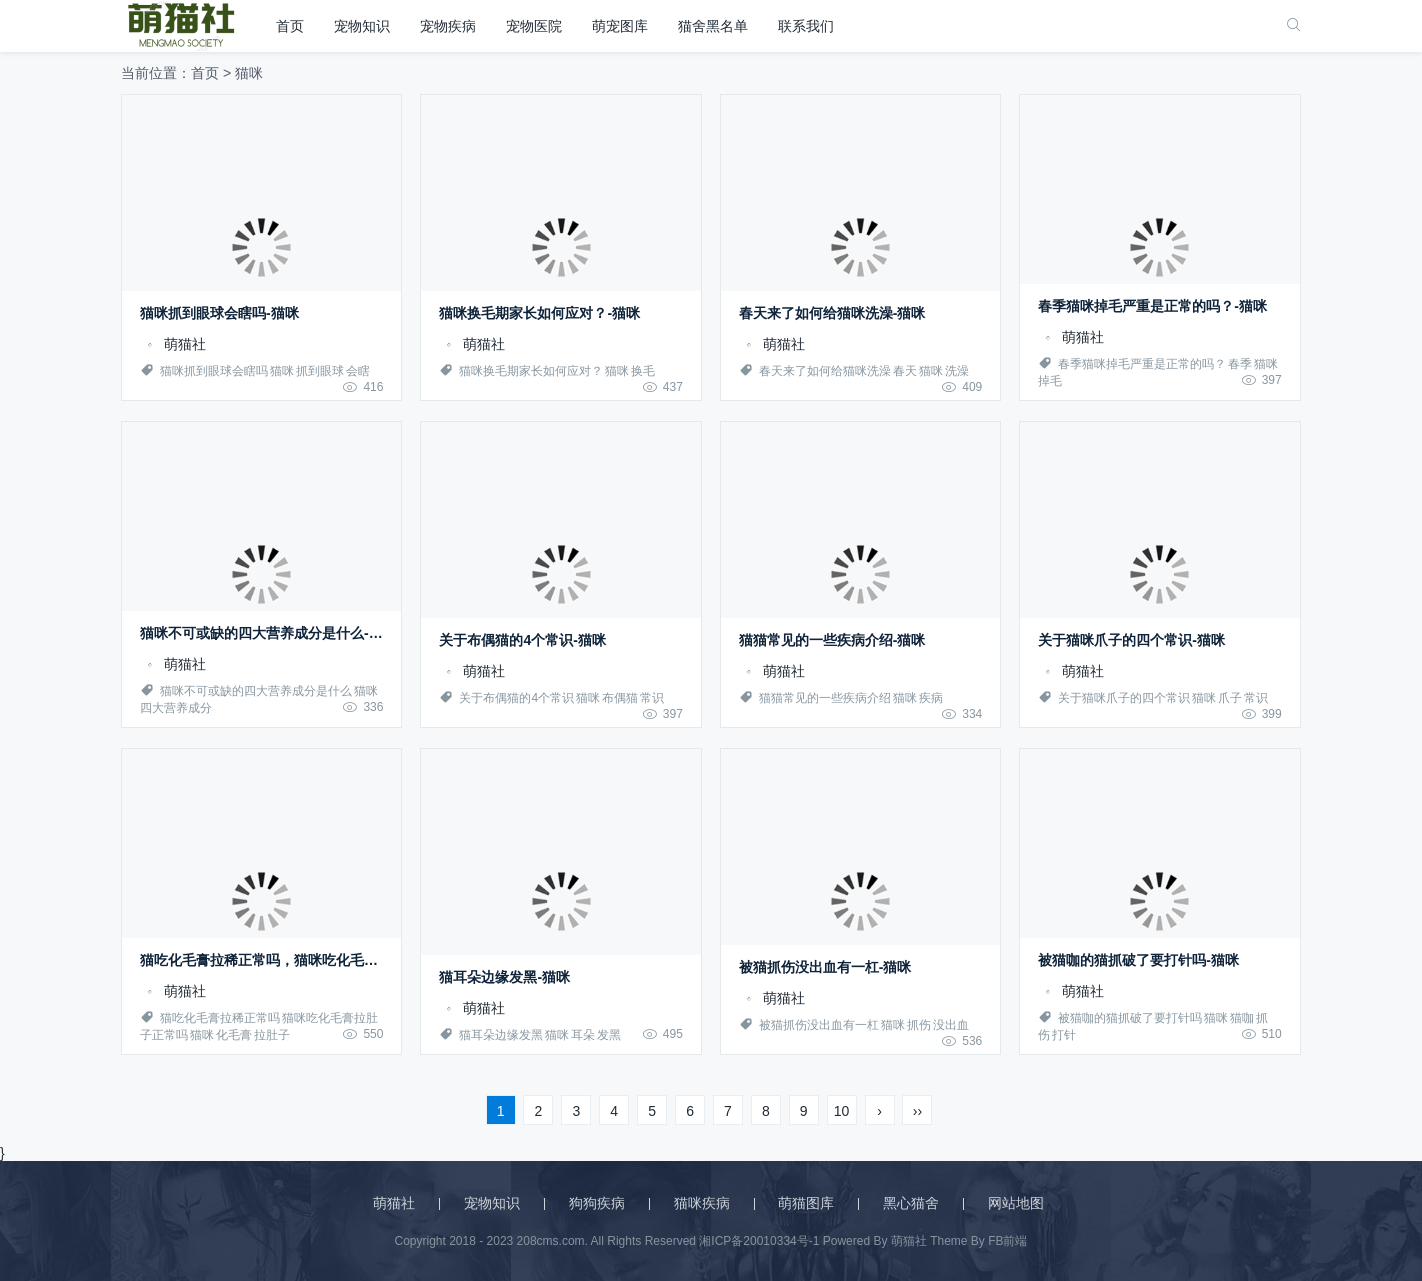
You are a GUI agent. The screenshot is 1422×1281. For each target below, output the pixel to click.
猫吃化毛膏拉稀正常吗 (220, 1018)
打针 (1064, 1035)
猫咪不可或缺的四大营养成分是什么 (256, 691)
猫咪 (282, 371)
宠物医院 (534, 26)
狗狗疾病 (597, 1203)
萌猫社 (173, 344)
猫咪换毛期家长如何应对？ (531, 371)
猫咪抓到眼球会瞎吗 (214, 371)
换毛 (643, 371)
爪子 (1230, 698)
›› (917, 1111)
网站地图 (1016, 1203)
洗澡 (957, 371)
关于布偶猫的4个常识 (516, 698)
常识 (652, 698)
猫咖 (1242, 1018)
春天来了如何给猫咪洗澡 (825, 371)
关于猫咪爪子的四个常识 (1124, 698)
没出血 (951, 1025)
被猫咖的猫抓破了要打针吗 (1130, 1018)
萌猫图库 (806, 1203)
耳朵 (583, 1035)
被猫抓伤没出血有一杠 (819, 1025)
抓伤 (919, 1025)
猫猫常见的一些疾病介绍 (825, 698)
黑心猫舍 (911, 1203)
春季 (1240, 364)
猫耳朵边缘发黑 (501, 1035)
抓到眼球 (320, 371)
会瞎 (358, 371)
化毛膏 (234, 1035)
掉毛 (1050, 381)
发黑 (609, 1035)
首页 (290, 26)
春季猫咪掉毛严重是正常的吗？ (1142, 364)
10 (842, 1111)
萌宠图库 (620, 26)
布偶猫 (620, 698)
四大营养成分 (176, 708)
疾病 (931, 698)
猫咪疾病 (702, 1203)
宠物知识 (362, 26)
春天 (905, 371)
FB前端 (1007, 1241)
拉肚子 (272, 1035)
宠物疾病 (448, 26)
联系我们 (806, 26)
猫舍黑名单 (713, 26)
